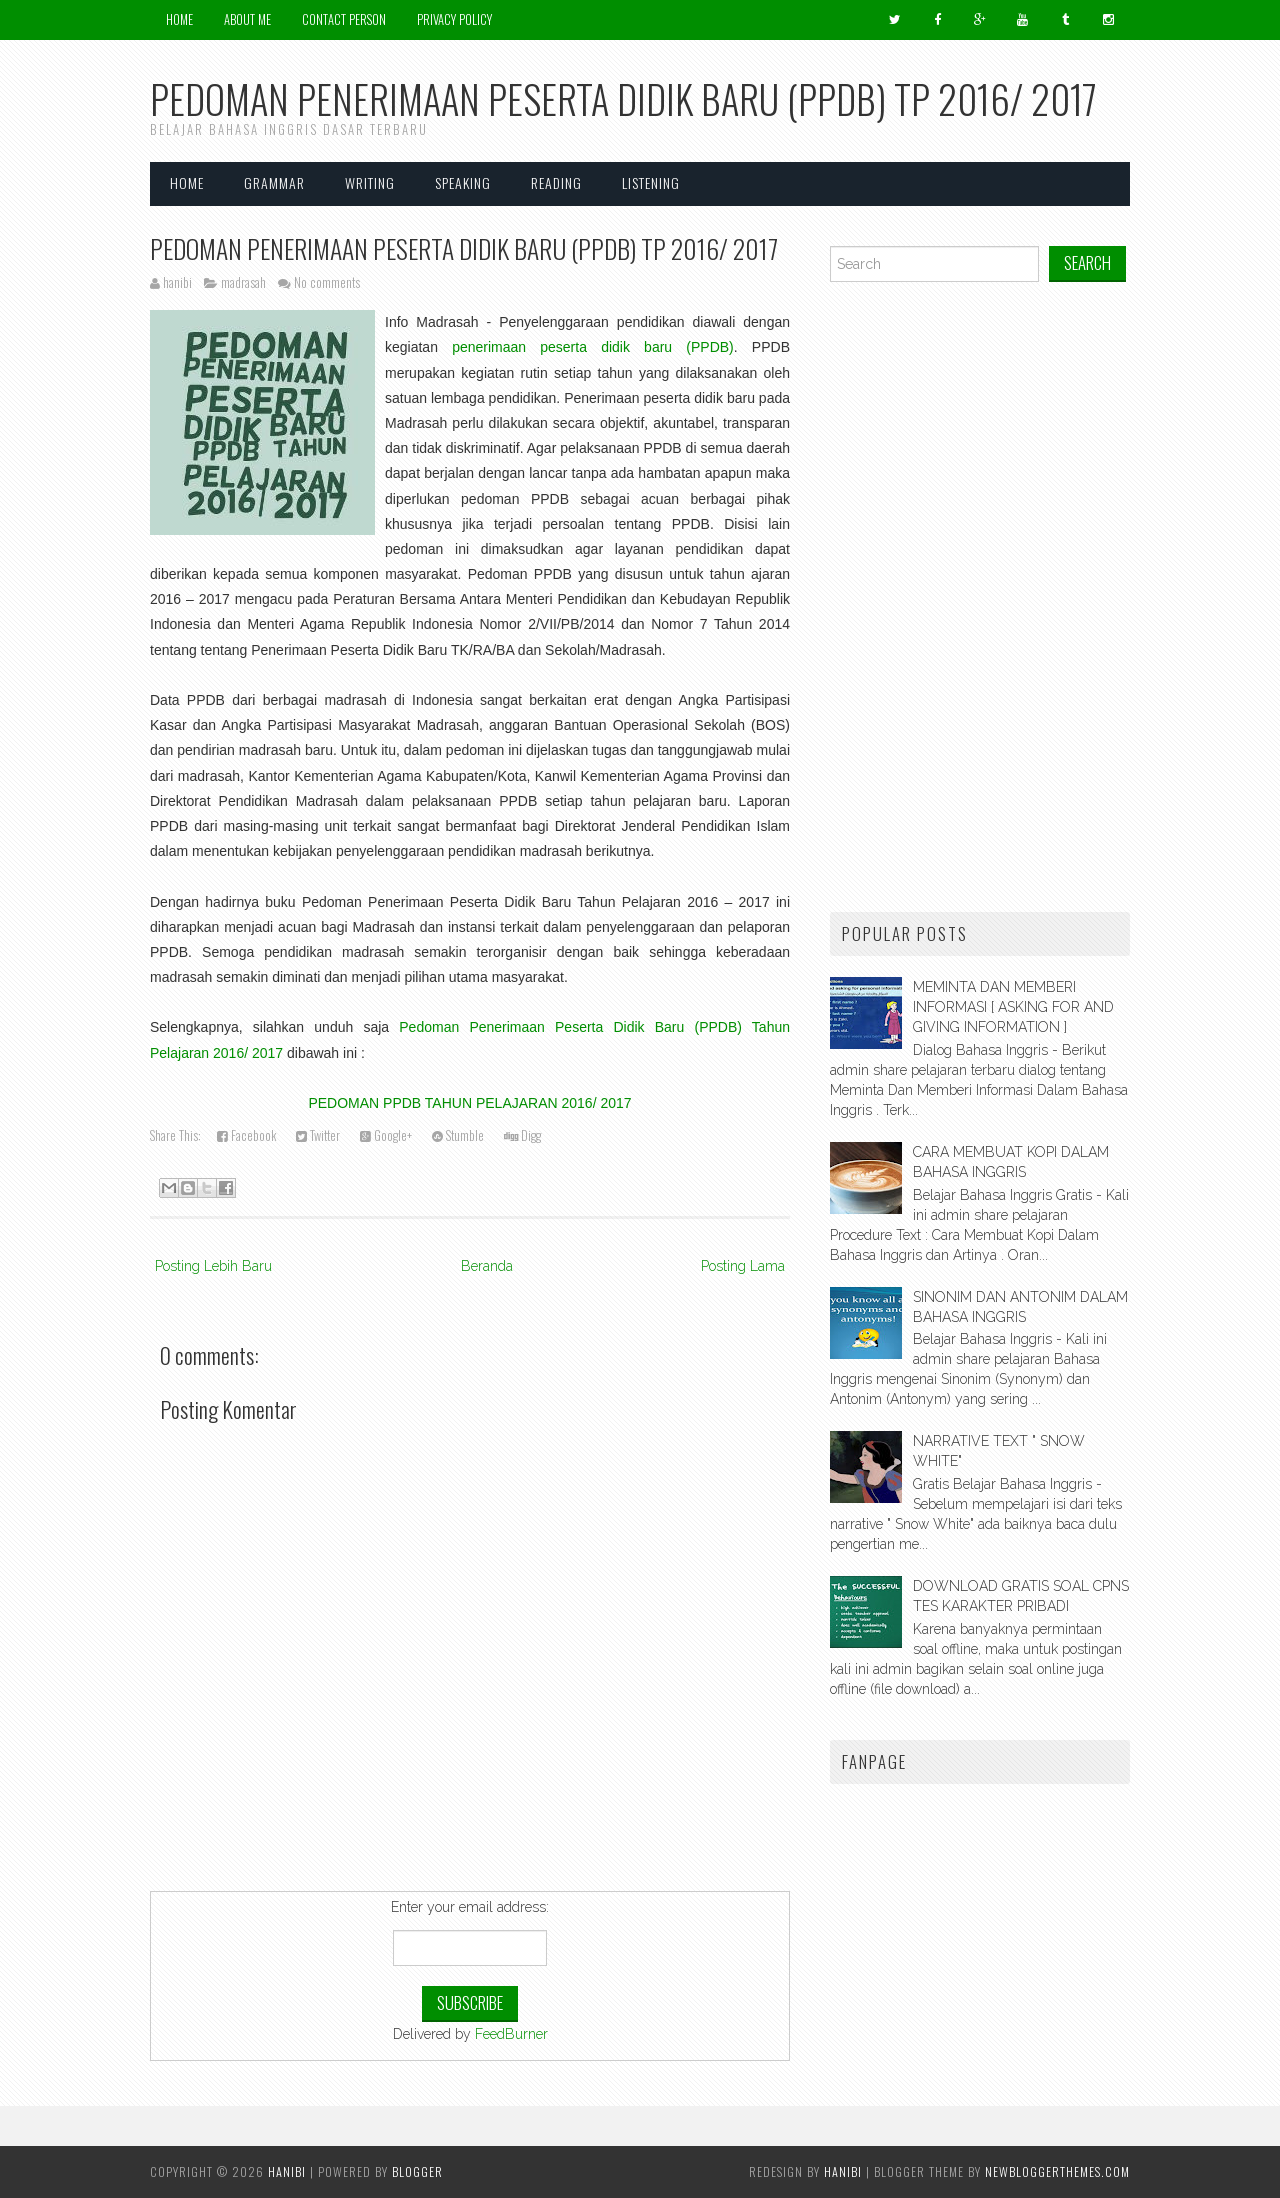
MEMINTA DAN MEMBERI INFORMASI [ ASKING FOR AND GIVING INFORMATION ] (1013, 1007)
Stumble (458, 1135)
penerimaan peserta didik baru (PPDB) (593, 347)
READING (556, 182)
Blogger (417, 2171)
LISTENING (651, 182)
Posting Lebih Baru (213, 1266)
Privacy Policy (454, 19)
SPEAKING (463, 182)
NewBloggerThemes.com (1057, 2171)
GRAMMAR (274, 182)
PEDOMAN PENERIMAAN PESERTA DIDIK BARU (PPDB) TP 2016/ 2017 (464, 248)
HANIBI (287, 2171)
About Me (247, 19)
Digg (522, 1135)
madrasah (243, 282)
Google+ (386, 1135)
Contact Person (344, 19)
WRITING (370, 182)
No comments (327, 282)
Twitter (318, 1135)
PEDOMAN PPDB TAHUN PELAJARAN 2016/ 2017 (469, 1103)
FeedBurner (511, 2034)
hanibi (843, 2171)
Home (179, 19)
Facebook (246, 1135)
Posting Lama (743, 1266)
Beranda (487, 1266)
